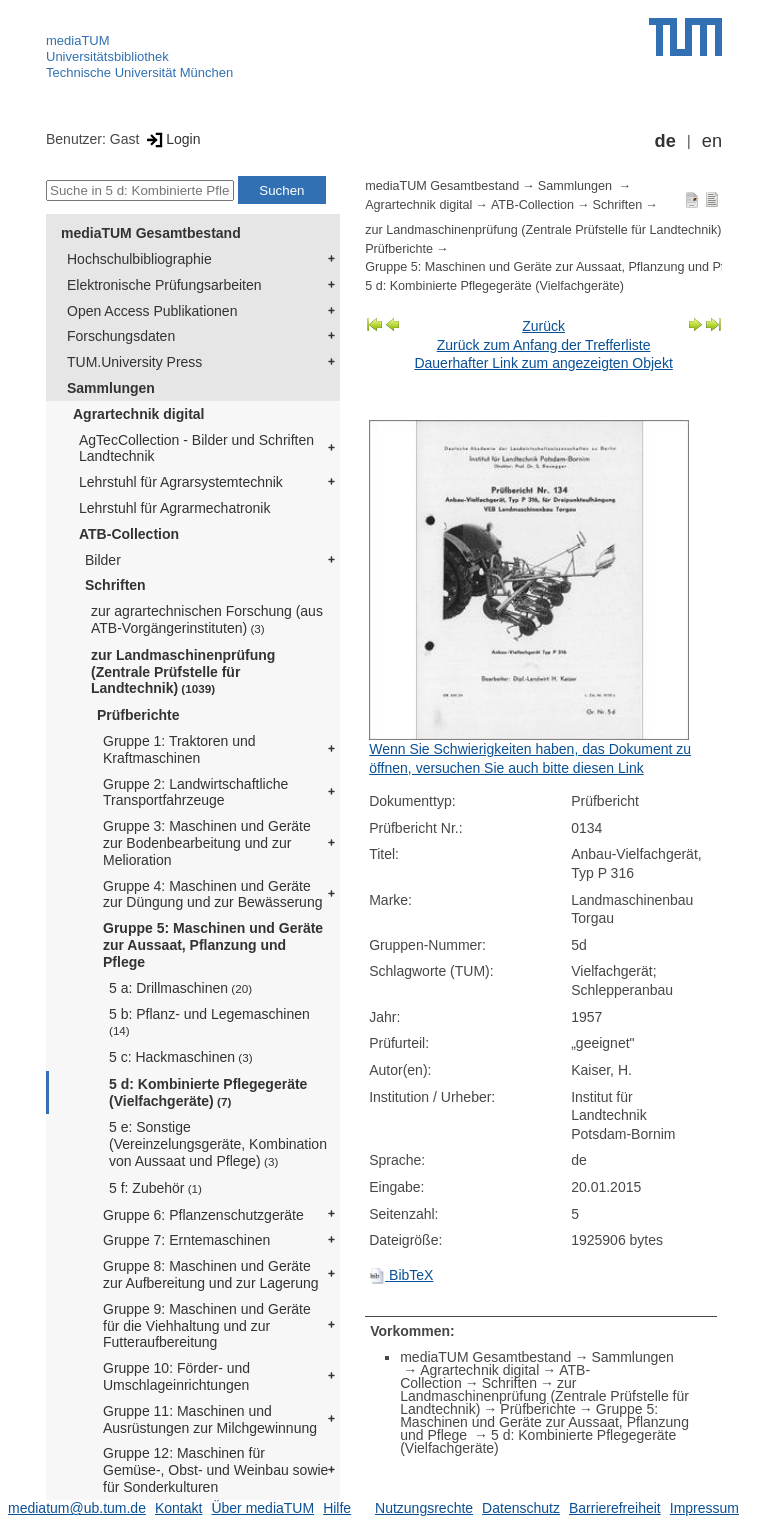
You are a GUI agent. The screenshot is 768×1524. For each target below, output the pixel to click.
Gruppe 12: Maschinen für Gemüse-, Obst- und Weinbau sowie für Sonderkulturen (215, 1470)
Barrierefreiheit (615, 1508)
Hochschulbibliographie (139, 259)
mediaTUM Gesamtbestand (151, 233)
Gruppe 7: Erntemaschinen (186, 1240)
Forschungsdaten (121, 336)
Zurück (543, 326)
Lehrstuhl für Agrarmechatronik (174, 508)
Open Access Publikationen (152, 311)
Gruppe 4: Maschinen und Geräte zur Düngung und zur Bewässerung (212, 894)
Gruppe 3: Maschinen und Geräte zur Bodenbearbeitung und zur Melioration (207, 843)
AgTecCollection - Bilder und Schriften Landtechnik (196, 448)
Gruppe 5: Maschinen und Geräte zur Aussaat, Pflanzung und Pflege (213, 945)
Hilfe (337, 1508)
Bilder (103, 560)
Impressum (704, 1508)
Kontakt (178, 1508)
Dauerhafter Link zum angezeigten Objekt (543, 363)
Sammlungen (111, 388)
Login (171, 139)
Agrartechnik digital (138, 414)
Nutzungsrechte (424, 1508)
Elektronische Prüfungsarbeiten (164, 285)
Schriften (115, 585)
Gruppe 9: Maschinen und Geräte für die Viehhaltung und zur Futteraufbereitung (207, 1326)
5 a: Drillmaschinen (180, 988)
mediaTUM (78, 40)
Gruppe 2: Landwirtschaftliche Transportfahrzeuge (195, 792)
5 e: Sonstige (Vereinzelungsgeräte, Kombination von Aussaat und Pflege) (218, 1144)
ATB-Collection (129, 534)
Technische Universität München (139, 72)
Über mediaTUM (262, 1508)
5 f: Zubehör (155, 1188)
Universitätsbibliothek (107, 56)
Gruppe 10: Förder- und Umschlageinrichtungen (176, 1376)
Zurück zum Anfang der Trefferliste (544, 345)
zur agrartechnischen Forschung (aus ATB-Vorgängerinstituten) (207, 619)
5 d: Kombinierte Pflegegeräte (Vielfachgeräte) (208, 1092)
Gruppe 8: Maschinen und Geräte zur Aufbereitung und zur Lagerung (211, 1274)
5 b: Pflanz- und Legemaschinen (209, 1021)
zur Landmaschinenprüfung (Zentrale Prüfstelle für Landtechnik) (183, 672)
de (665, 141)
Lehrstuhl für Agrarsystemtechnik (181, 482)
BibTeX (401, 1275)
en (712, 141)
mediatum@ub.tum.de (77, 1508)
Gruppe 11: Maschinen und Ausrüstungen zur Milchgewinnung (210, 1419)
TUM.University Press (134, 362)
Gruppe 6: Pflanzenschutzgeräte (203, 1215)
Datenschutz (521, 1508)
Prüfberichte (138, 715)
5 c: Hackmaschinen (181, 1057)
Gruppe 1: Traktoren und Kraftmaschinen (179, 749)
